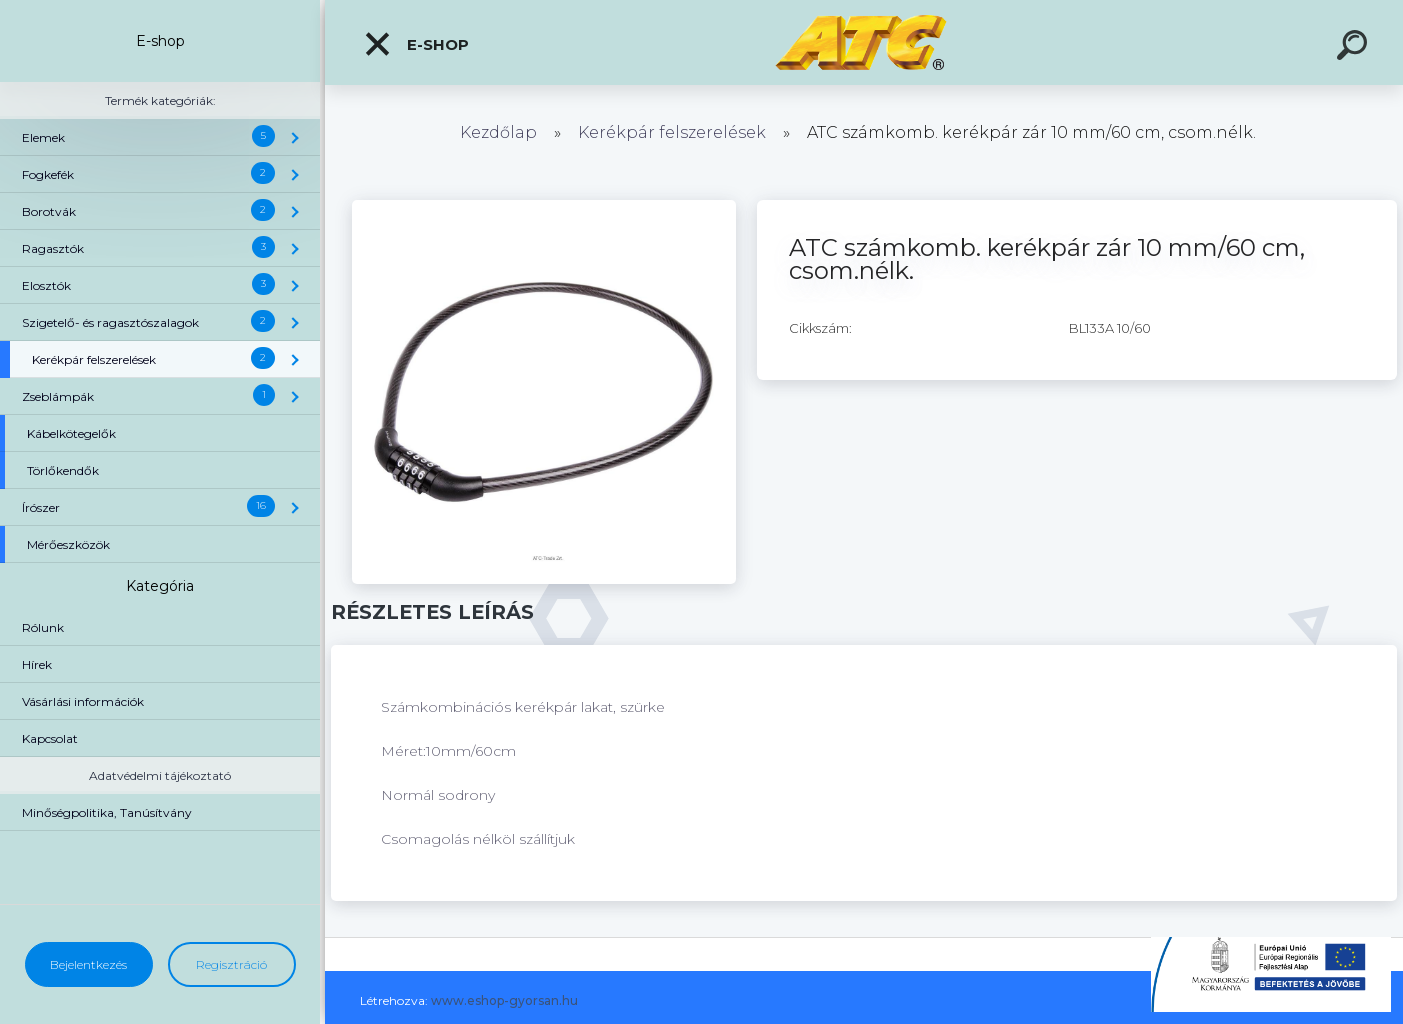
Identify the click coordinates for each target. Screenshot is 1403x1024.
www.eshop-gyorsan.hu (504, 1000)
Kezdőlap (498, 132)
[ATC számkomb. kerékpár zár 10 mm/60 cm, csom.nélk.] (544, 207)
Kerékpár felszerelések (672, 132)
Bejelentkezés (88, 964)
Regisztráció (231, 964)
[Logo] (864, 42)
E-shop (416, 44)
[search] (1355, 48)
